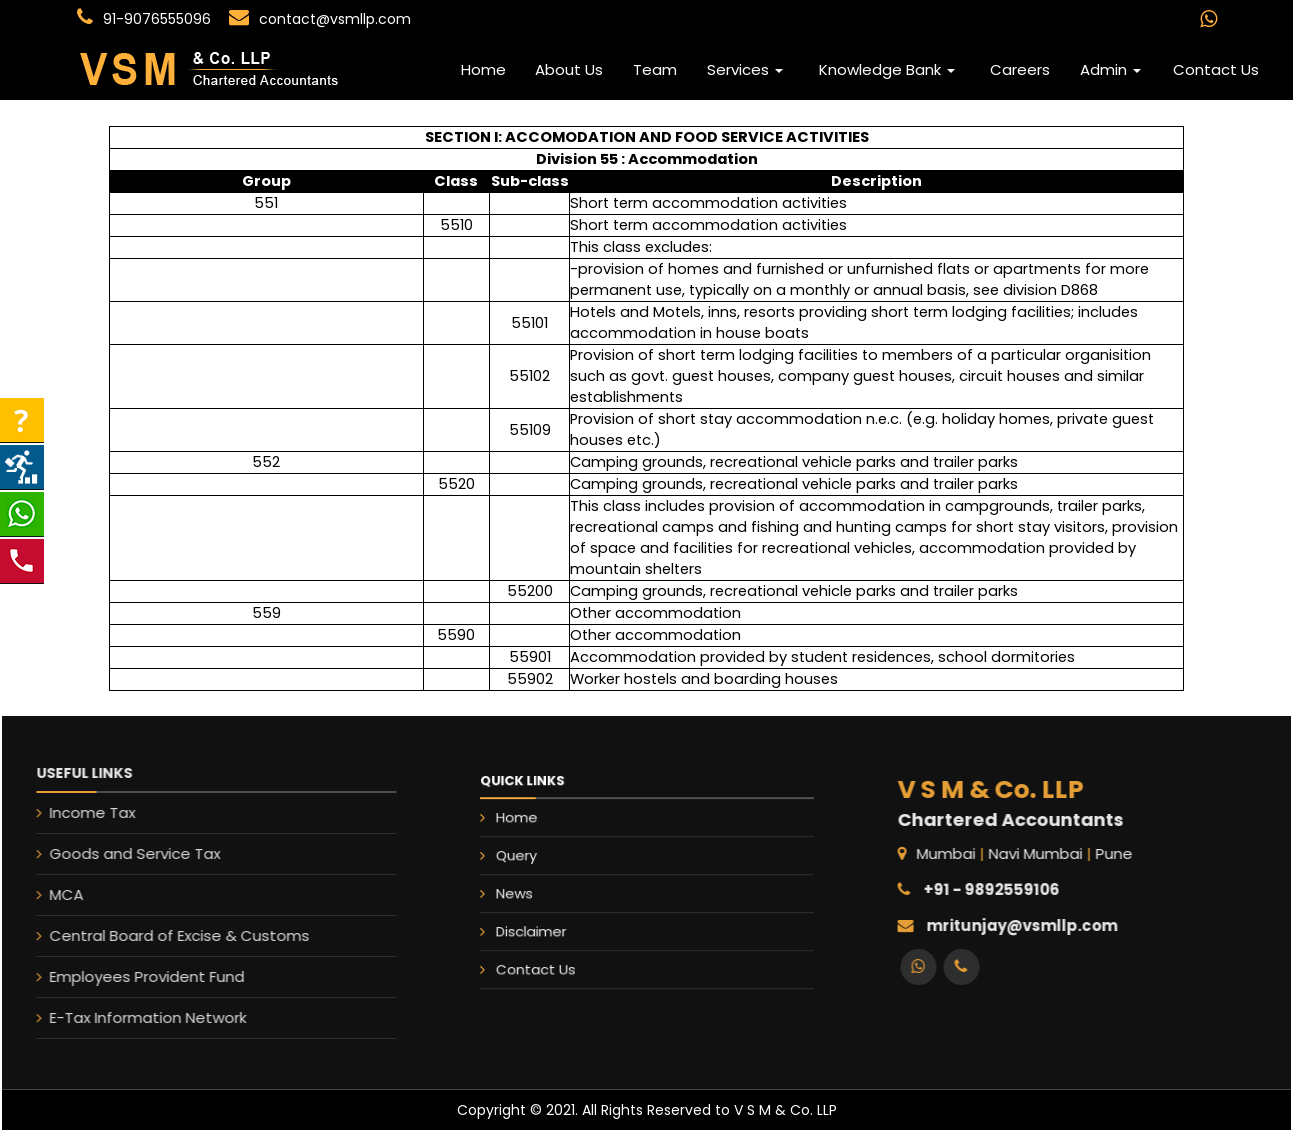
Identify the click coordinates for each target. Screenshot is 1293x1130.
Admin (1110, 69)
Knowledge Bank (887, 69)
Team (655, 69)
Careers (1020, 69)
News (559, 888)
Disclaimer (570, 913)
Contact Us (1216, 69)
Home (483, 69)
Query (560, 863)
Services (745, 69)
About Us (569, 69)
